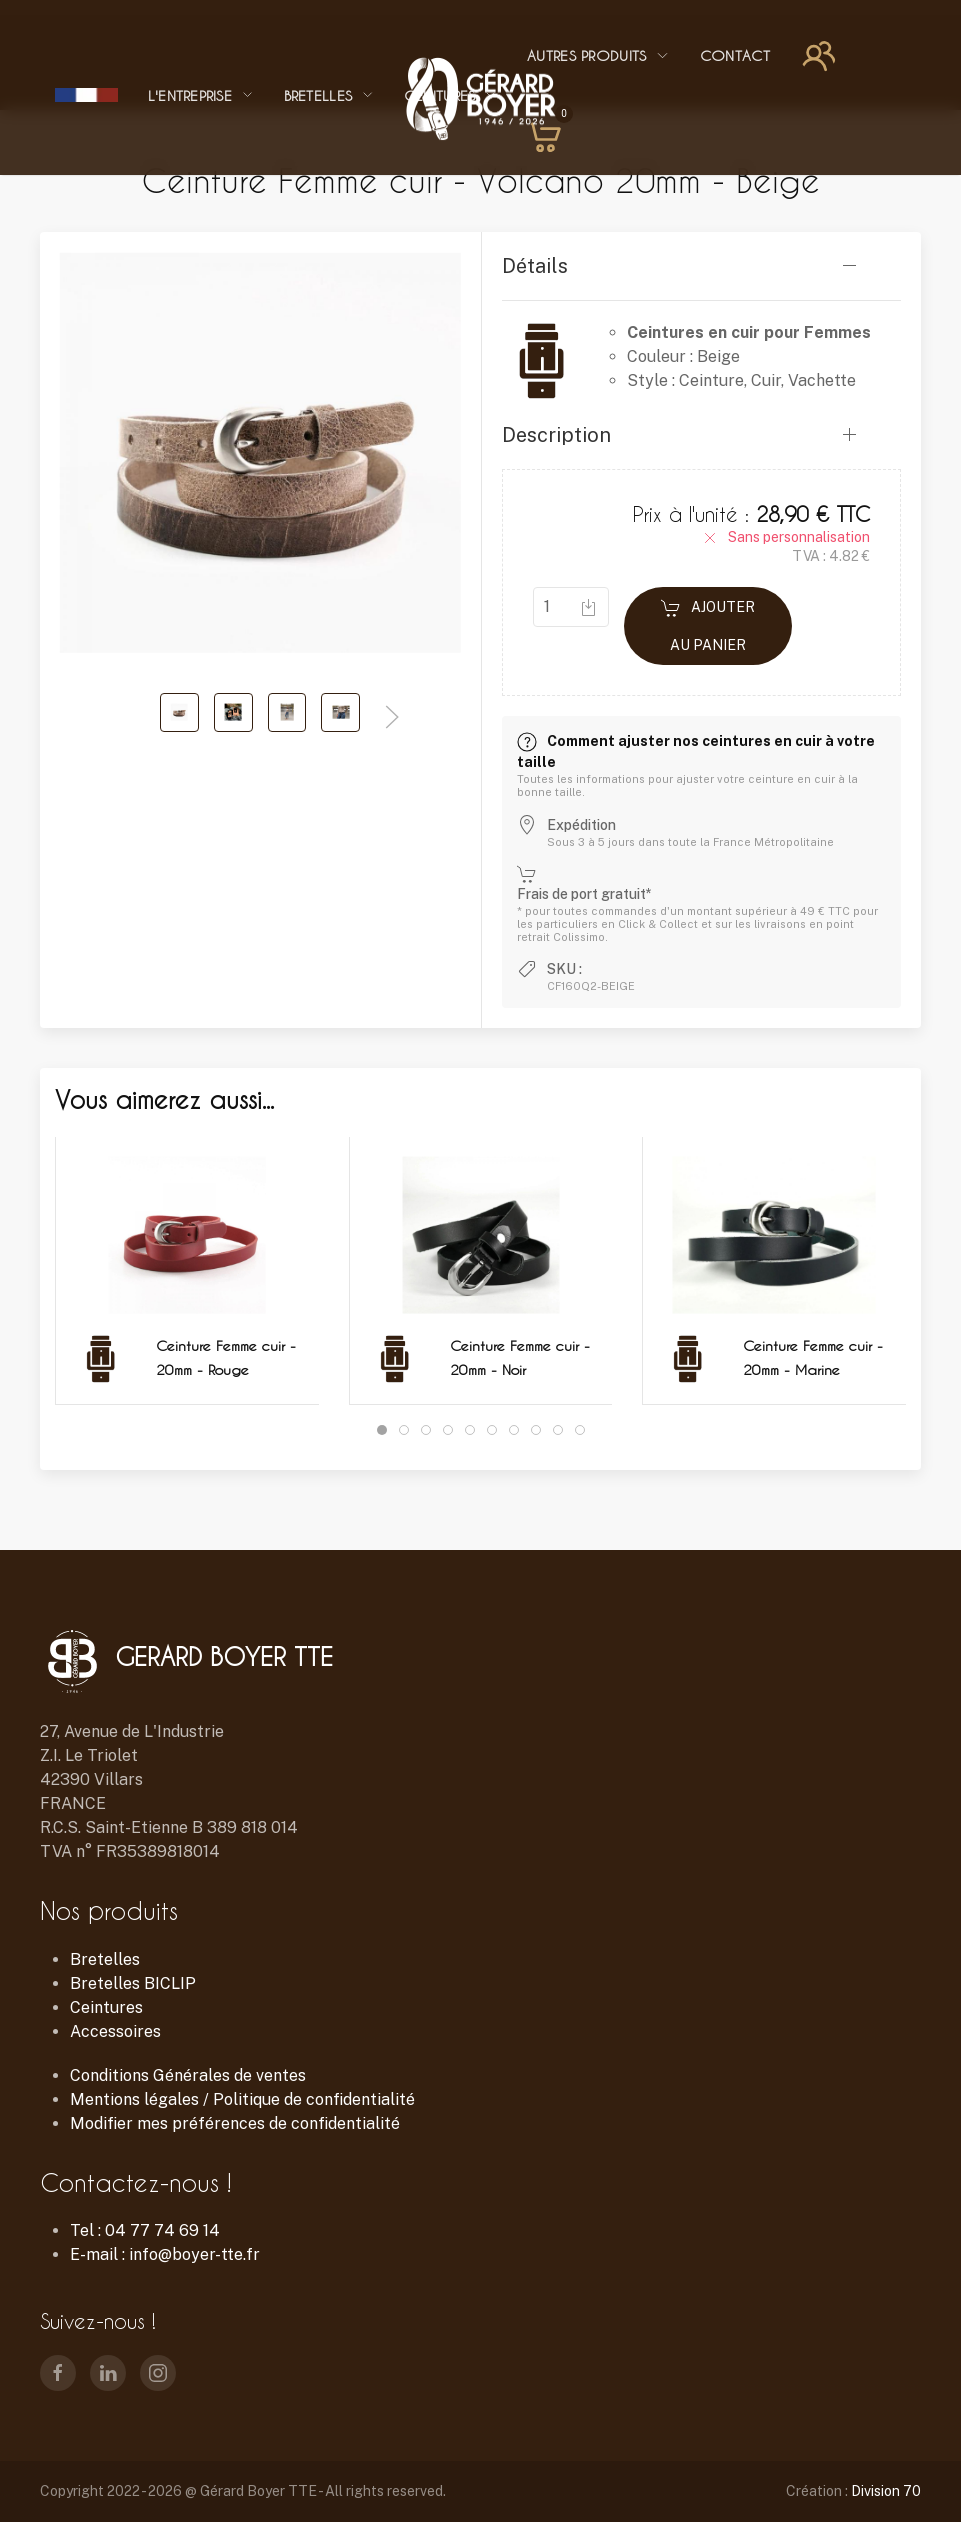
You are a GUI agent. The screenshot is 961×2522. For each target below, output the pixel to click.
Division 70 (886, 2491)
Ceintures (106, 2007)
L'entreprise (201, 95)
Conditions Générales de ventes (188, 2075)
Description (556, 435)
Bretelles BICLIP (133, 1983)
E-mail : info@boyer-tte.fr (165, 2254)
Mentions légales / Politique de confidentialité (242, 2099)
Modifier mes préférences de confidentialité (235, 2123)
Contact (735, 55)
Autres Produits (598, 55)
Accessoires (115, 2031)
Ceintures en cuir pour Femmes (749, 332)
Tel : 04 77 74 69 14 (145, 2230)
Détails (535, 266)
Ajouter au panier (708, 625)
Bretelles (329, 95)
